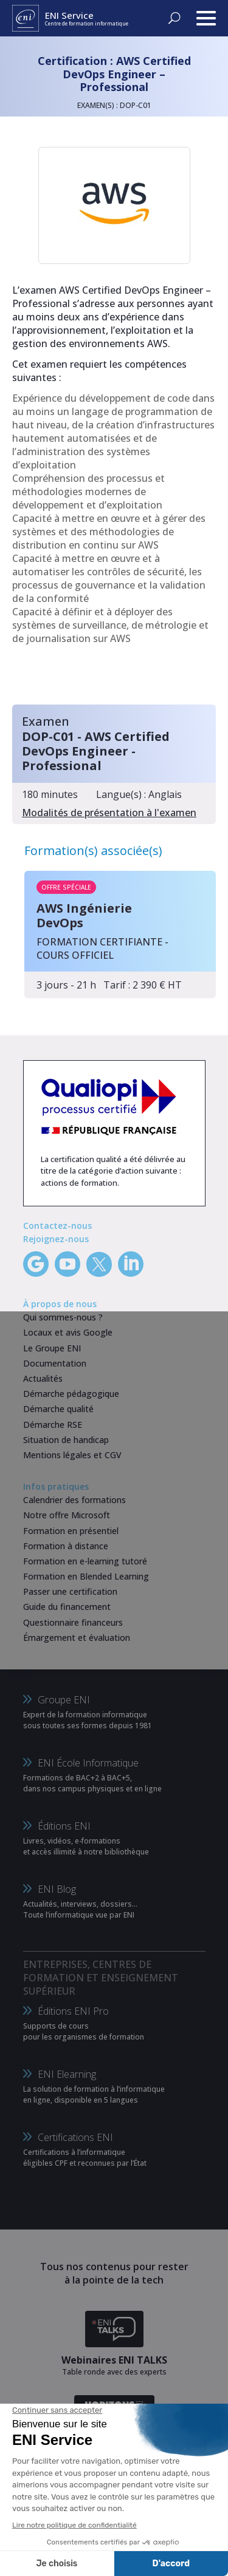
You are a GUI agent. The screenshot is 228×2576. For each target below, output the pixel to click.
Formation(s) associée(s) (93, 850)
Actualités (43, 1378)
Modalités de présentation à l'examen (109, 812)
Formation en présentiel (71, 1530)
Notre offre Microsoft (66, 1515)
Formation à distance (65, 1546)
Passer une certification (70, 1591)
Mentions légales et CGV (72, 1455)
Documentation (54, 1363)
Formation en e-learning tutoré (85, 1561)
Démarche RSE (52, 1424)
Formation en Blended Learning (86, 1576)
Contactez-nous (57, 1225)
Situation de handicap (66, 1439)
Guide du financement (67, 1606)
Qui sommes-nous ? (63, 1317)
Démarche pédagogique (71, 1393)
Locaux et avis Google (67, 1332)
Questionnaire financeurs (73, 1622)
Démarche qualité (58, 1409)
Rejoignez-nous (56, 1239)
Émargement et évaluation (76, 1637)
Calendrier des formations (74, 1500)
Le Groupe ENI (52, 1348)
